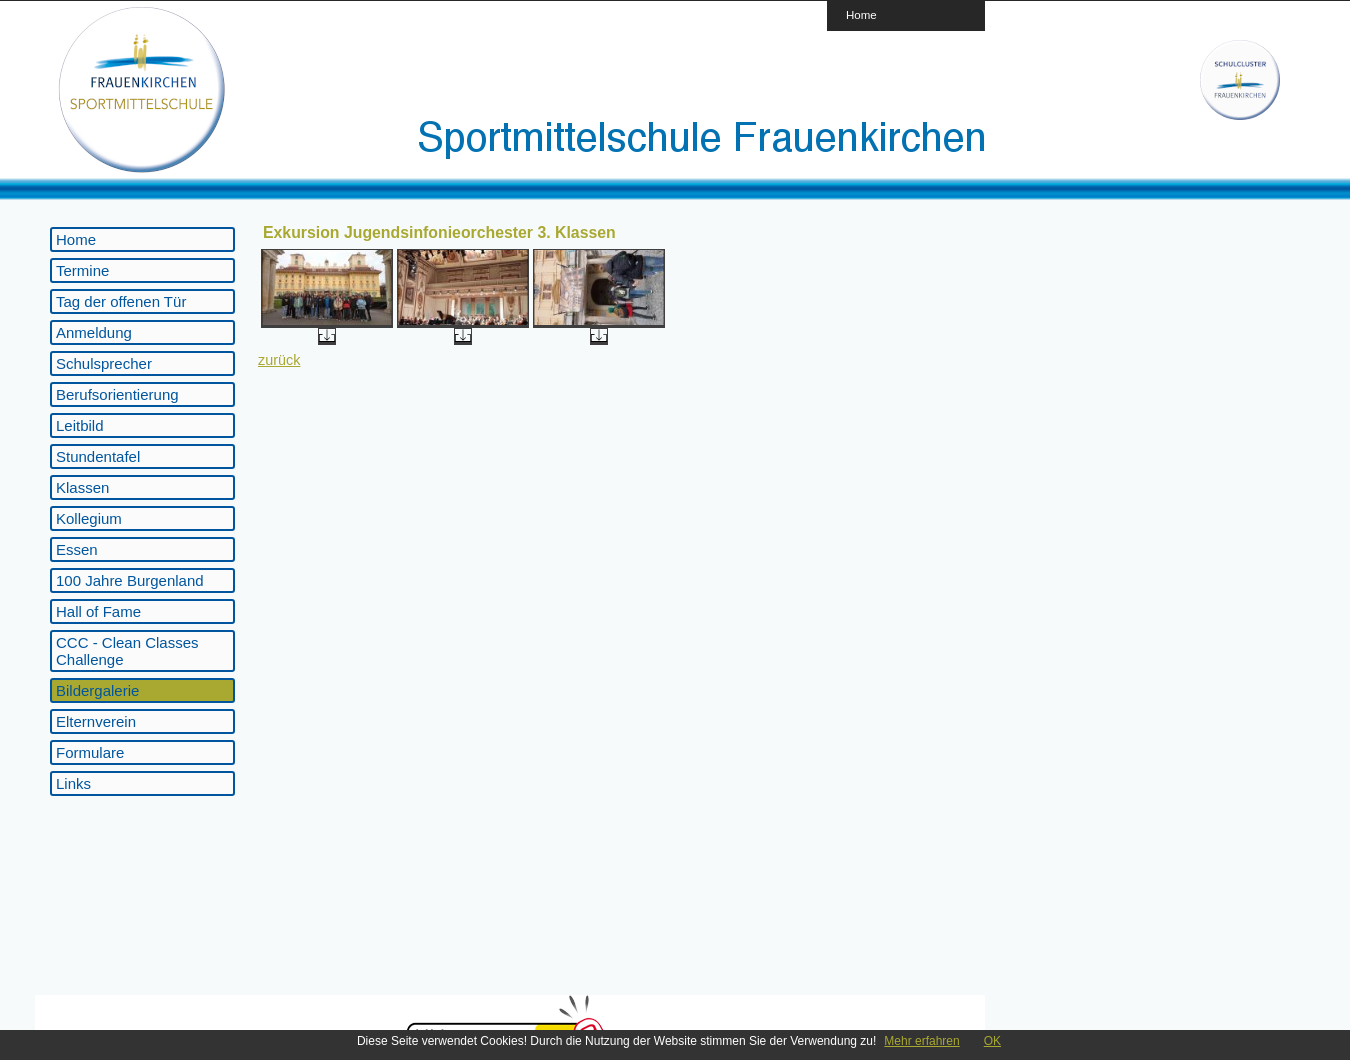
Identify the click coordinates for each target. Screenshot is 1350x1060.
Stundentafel (98, 456)
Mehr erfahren (921, 1041)
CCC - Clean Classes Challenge (127, 651)
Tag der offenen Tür (121, 301)
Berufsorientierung (117, 394)
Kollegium (89, 518)
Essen (77, 549)
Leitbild (80, 425)
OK (992, 1041)
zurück (279, 360)
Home (861, 14)
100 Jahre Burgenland (130, 580)
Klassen (82, 487)
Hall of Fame (98, 611)
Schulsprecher (104, 363)
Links (73, 783)
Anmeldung (94, 332)
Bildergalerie (97, 690)
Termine (82, 270)
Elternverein (96, 721)
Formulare (90, 752)
